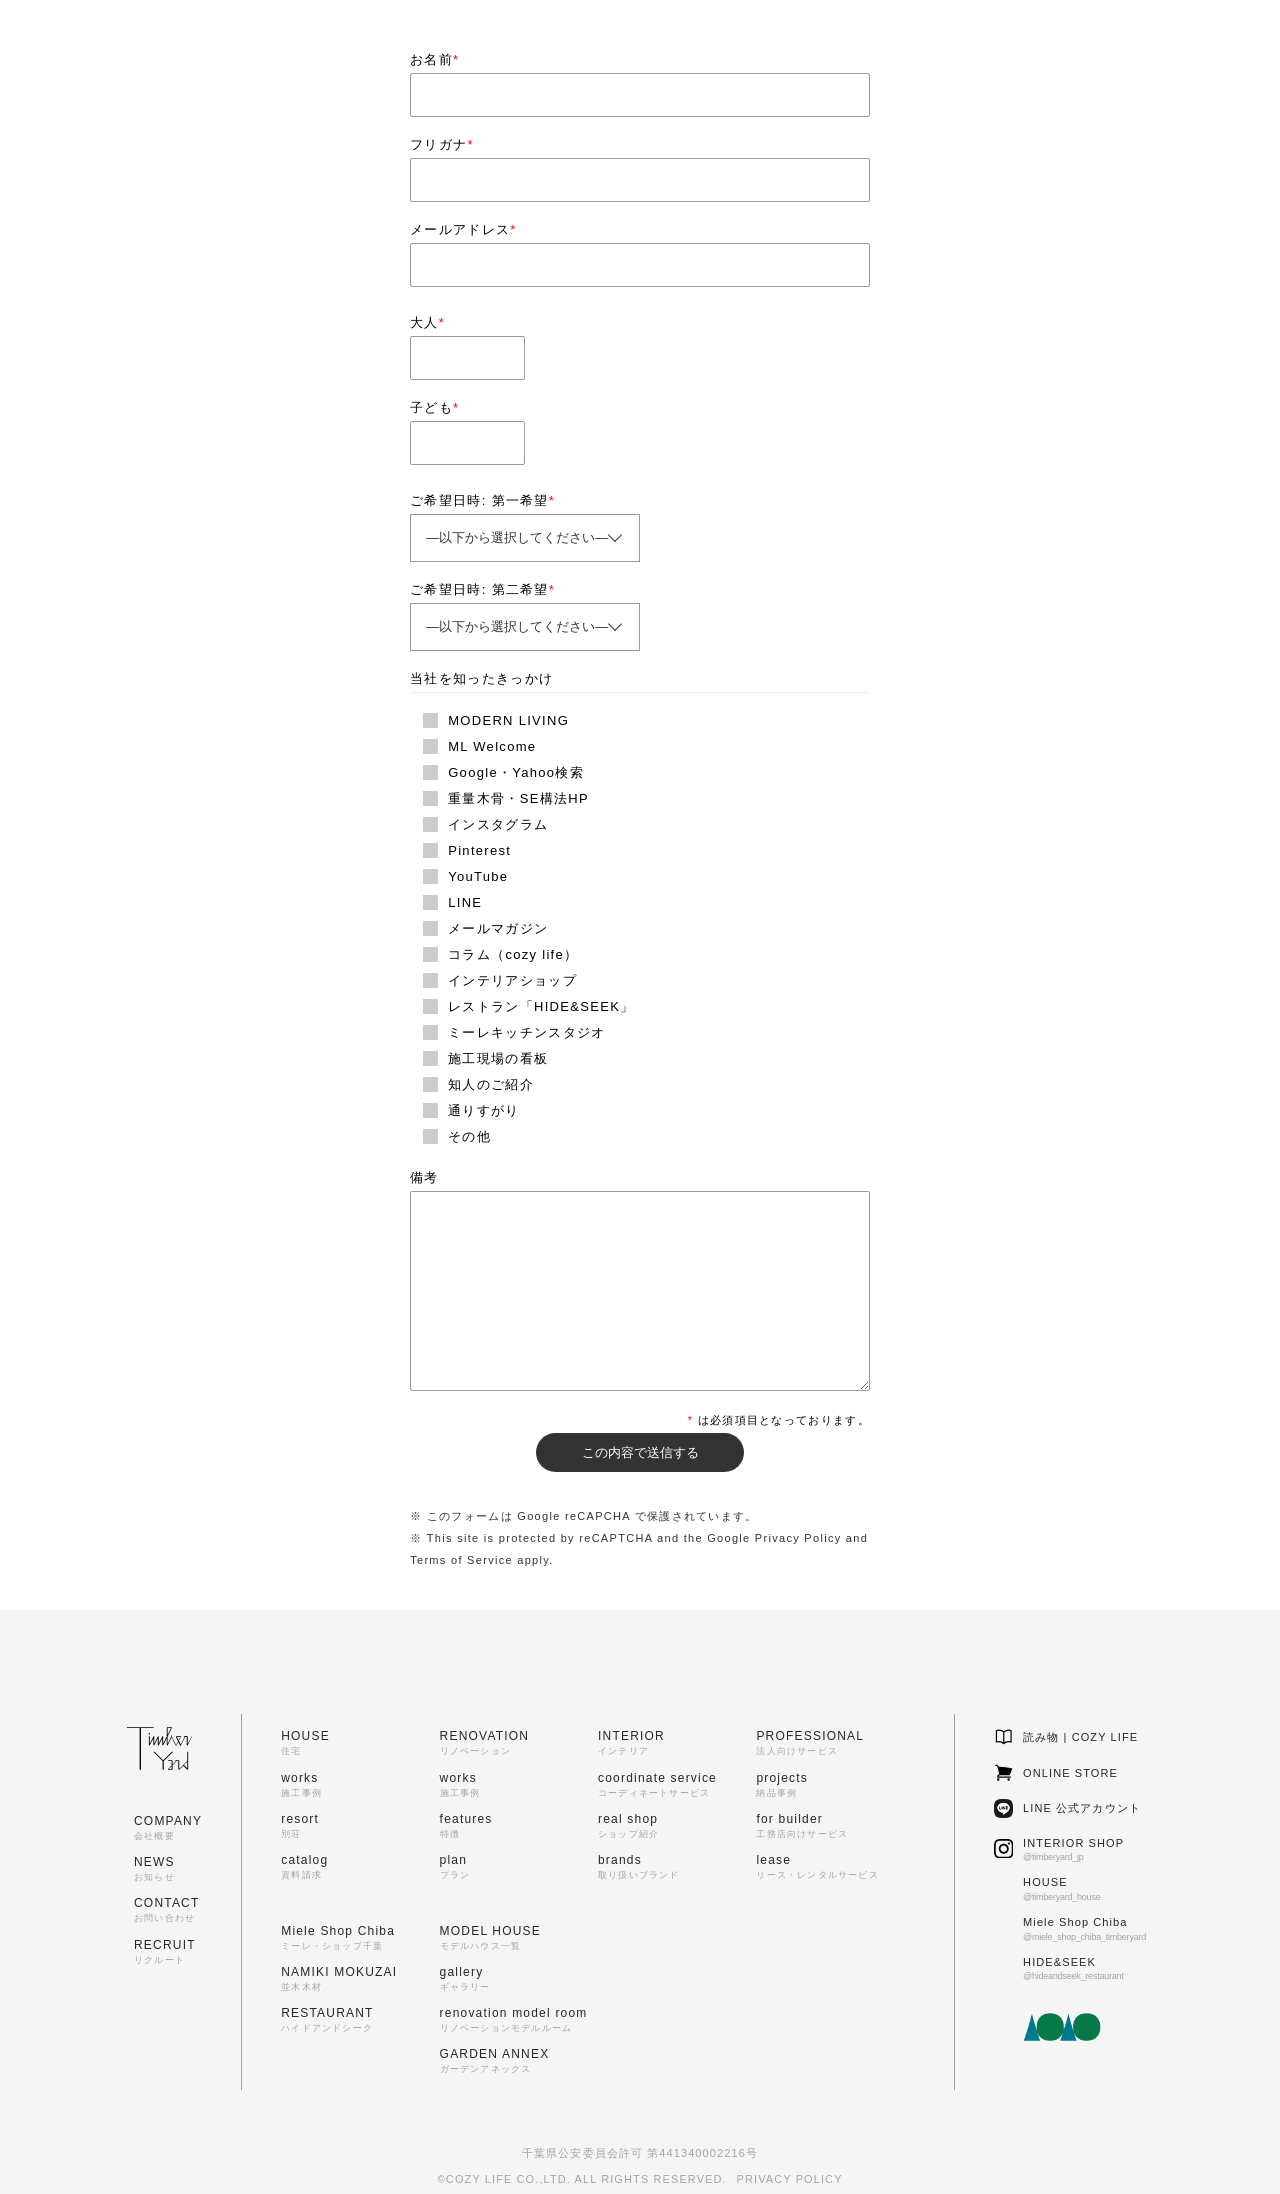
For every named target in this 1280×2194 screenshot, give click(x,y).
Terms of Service (461, 1560)
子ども (434, 407)
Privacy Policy (798, 1538)
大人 (427, 322)
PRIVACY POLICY (790, 2179)
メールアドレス (463, 229)
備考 (424, 1177)
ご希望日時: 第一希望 (482, 500)
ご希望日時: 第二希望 (482, 589)
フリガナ (442, 144)
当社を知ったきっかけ (481, 678)
